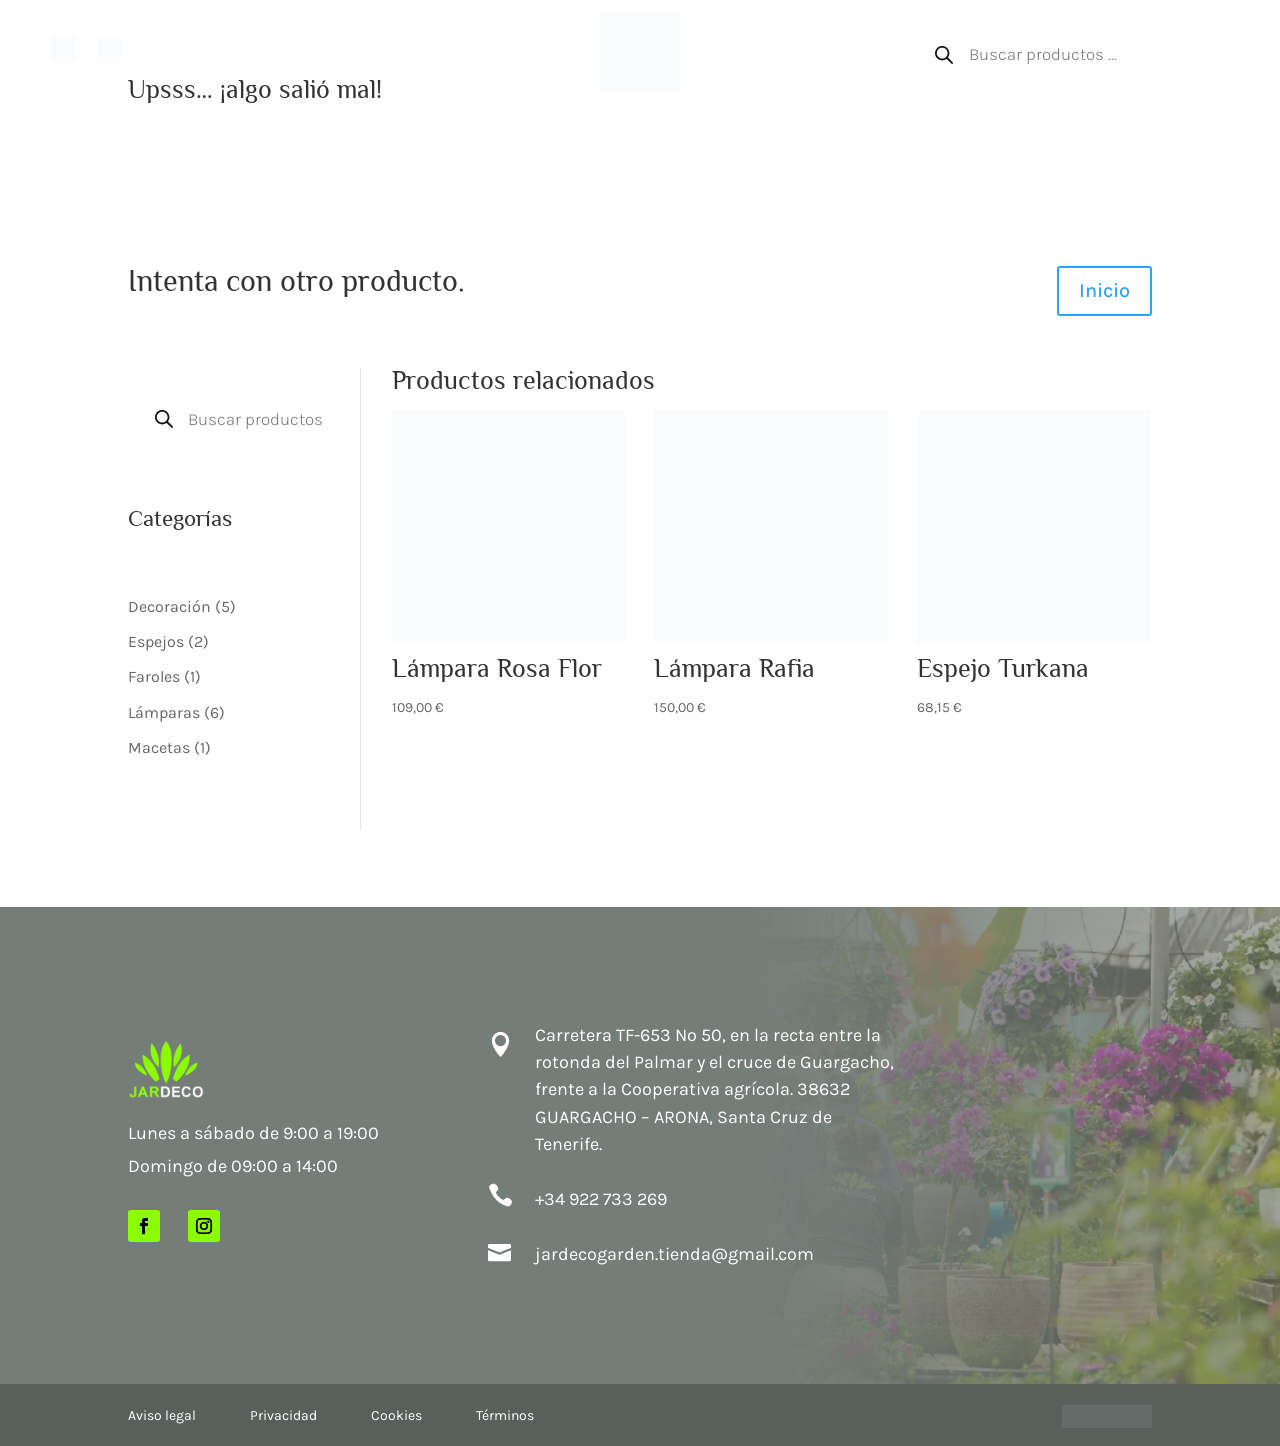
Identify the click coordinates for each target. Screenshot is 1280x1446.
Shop (426, 46)
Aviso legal (162, 1415)
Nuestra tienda (225, 46)
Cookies (396, 1415)
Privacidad (283, 1415)
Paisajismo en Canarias (337, 46)
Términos (505, 1415)
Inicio (156, 46)
